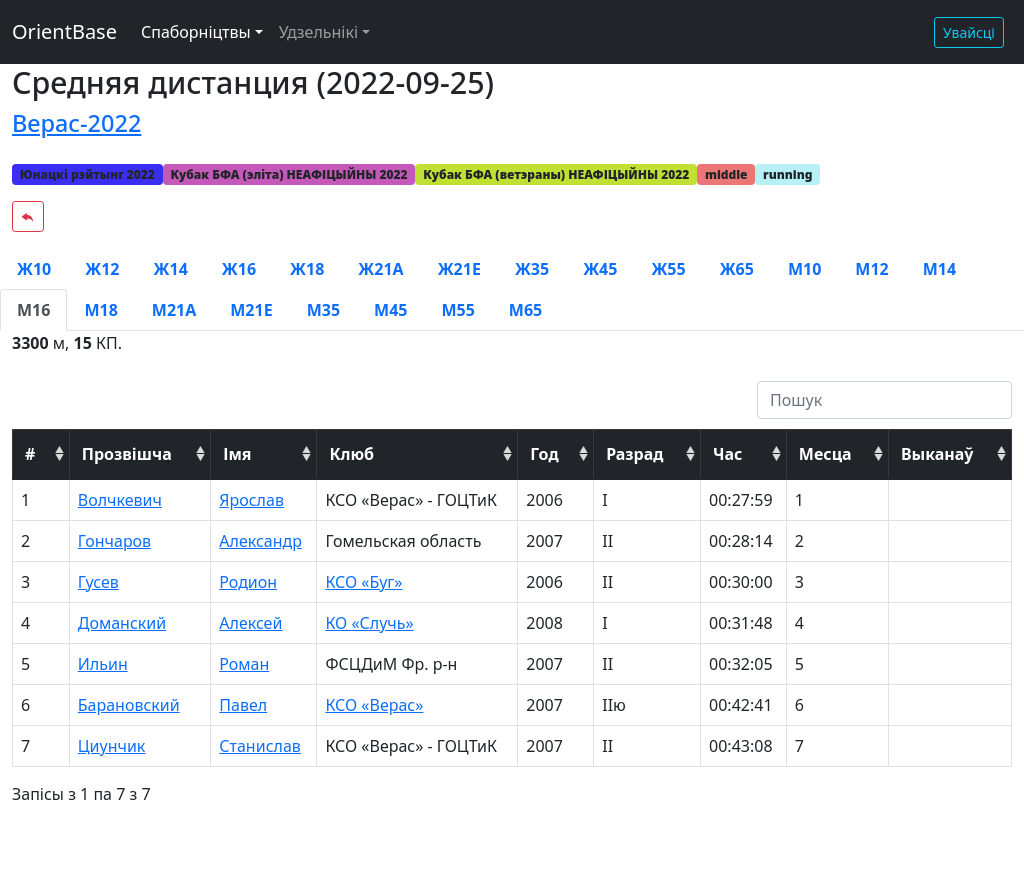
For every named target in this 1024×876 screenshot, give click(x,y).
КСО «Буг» (363, 582)
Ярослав (251, 500)
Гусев (98, 582)
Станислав (260, 746)
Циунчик (112, 746)
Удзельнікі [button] (318, 32)
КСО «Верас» (374, 705)
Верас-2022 (76, 123)
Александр (260, 541)
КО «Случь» (369, 623)
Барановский (129, 705)
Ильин (103, 664)
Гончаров (114, 541)
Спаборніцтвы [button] (196, 32)
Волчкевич (120, 500)
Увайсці (969, 32)
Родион (248, 582)
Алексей (250, 623)
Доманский (122, 623)
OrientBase (64, 31)
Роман (244, 664)
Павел (243, 705)
